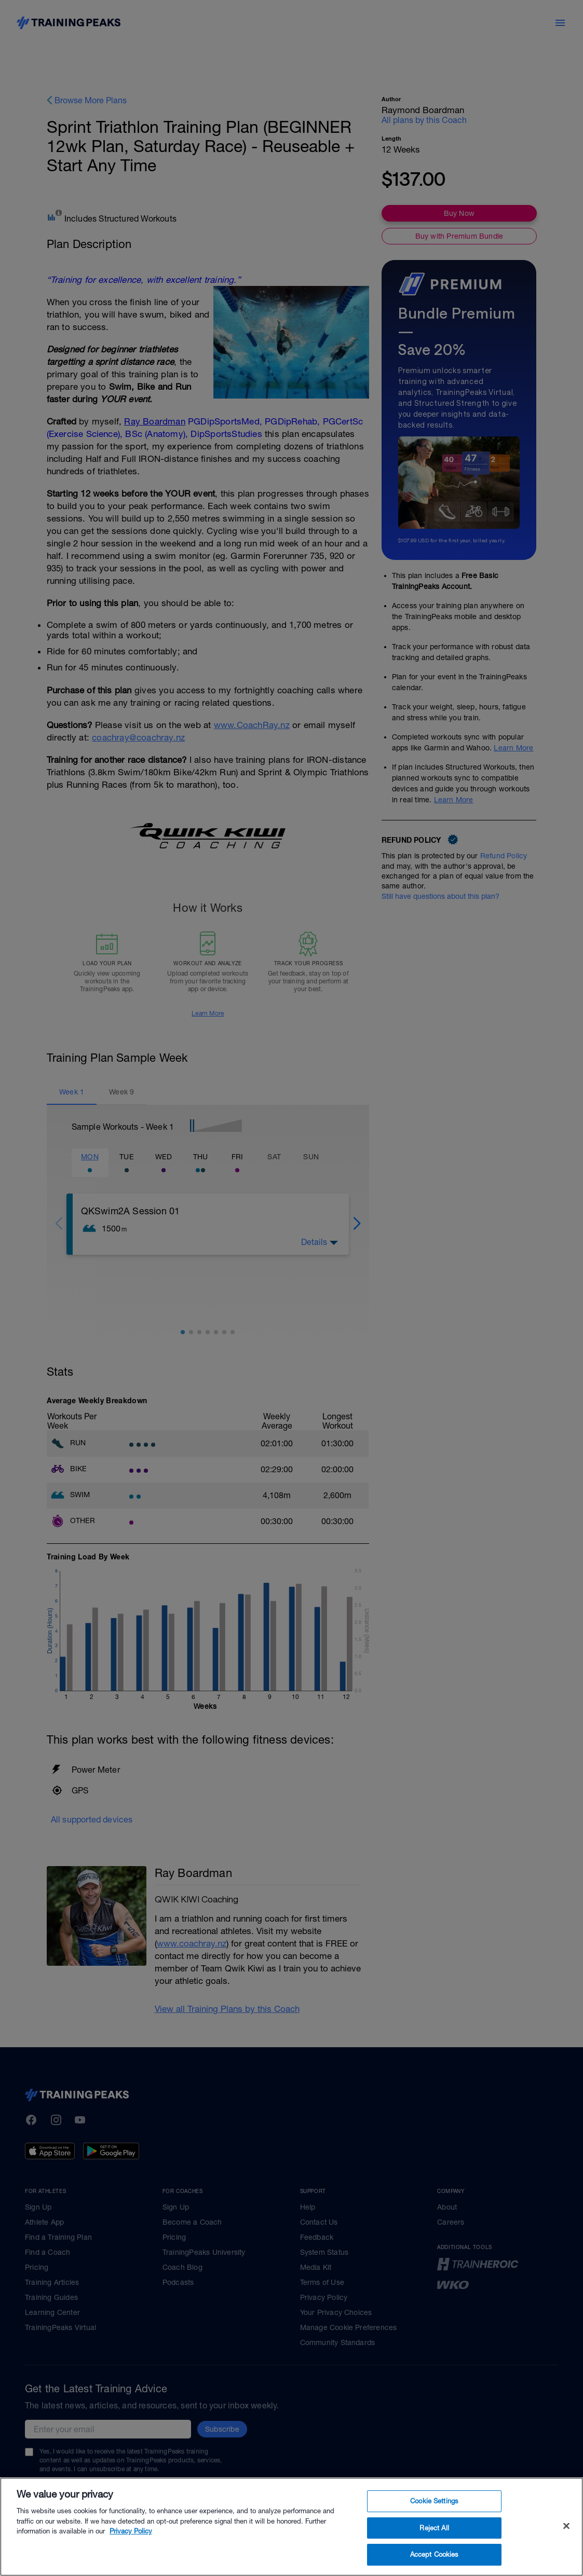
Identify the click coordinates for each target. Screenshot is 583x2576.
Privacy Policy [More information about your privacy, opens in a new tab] (131, 2549)
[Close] (566, 2543)
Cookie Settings (434, 2519)
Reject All (434, 2546)
